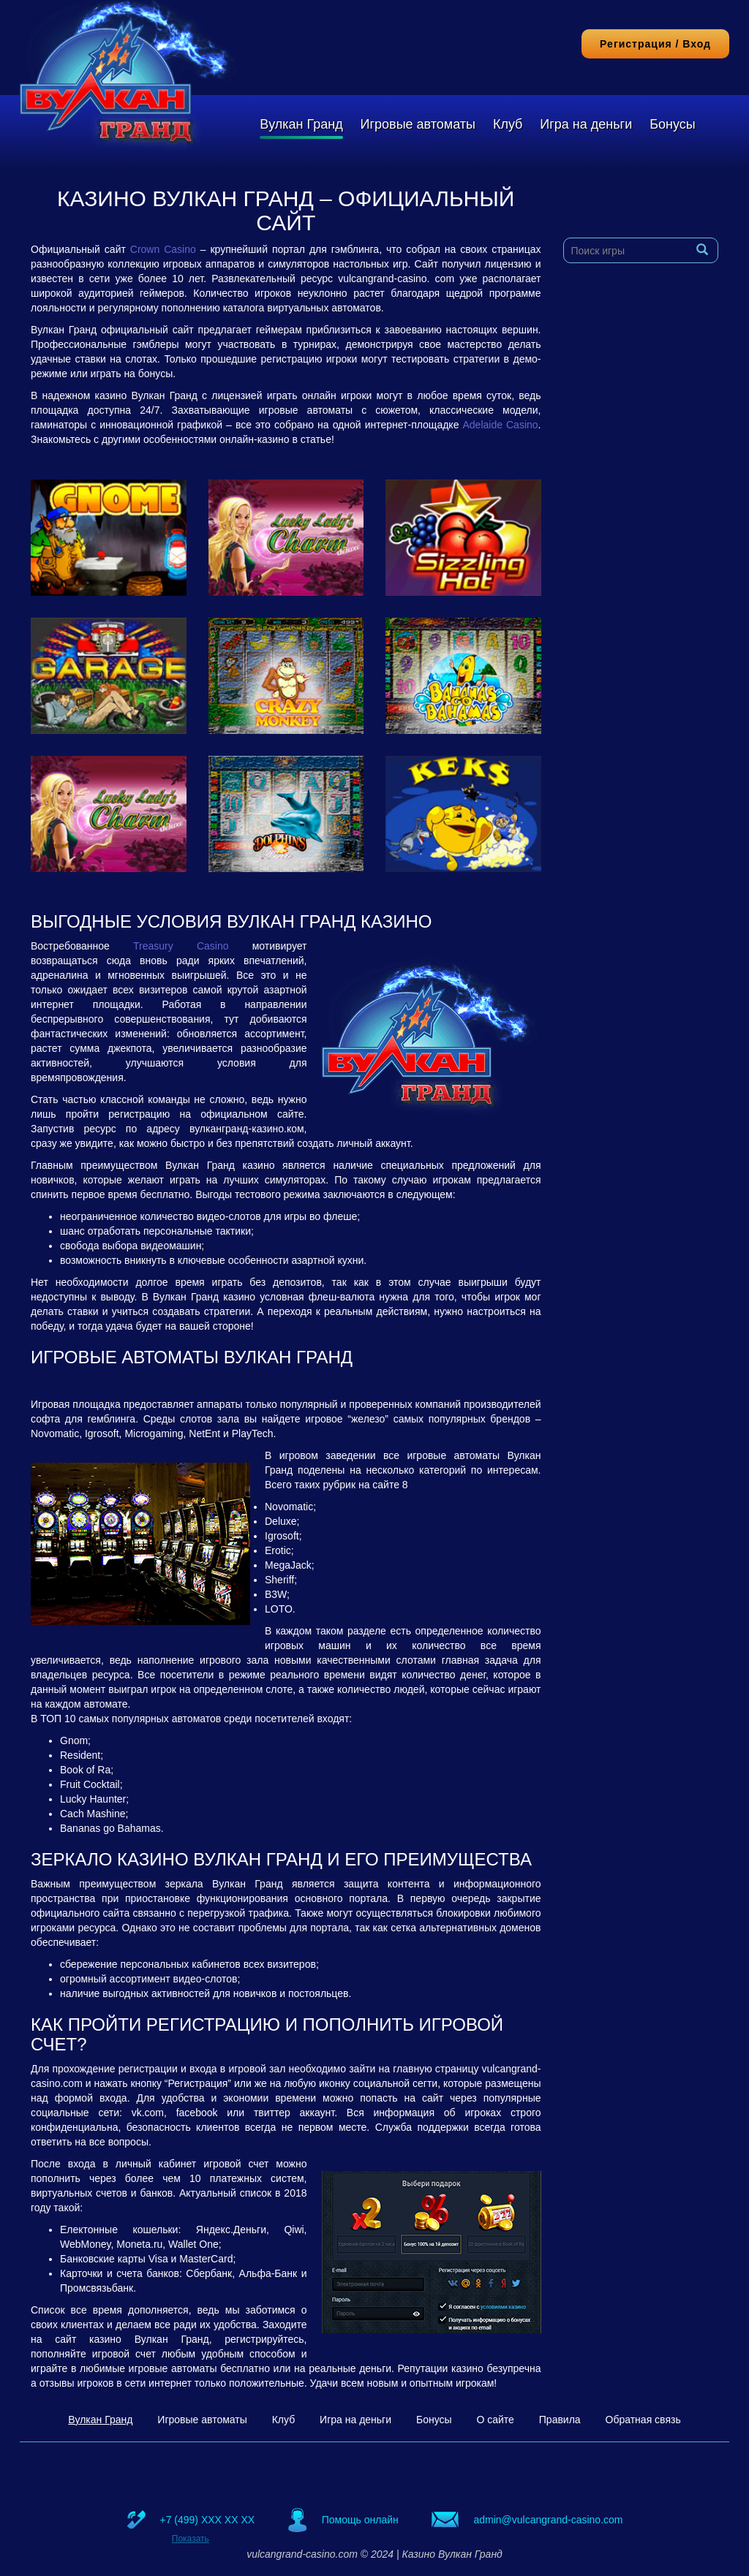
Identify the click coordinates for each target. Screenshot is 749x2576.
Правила (560, 2419)
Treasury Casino (180, 946)
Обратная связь (643, 2419)
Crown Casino (163, 249)
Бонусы (673, 124)
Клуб (508, 124)
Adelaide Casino (500, 425)
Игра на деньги (586, 124)
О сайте (494, 2419)
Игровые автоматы (418, 124)
